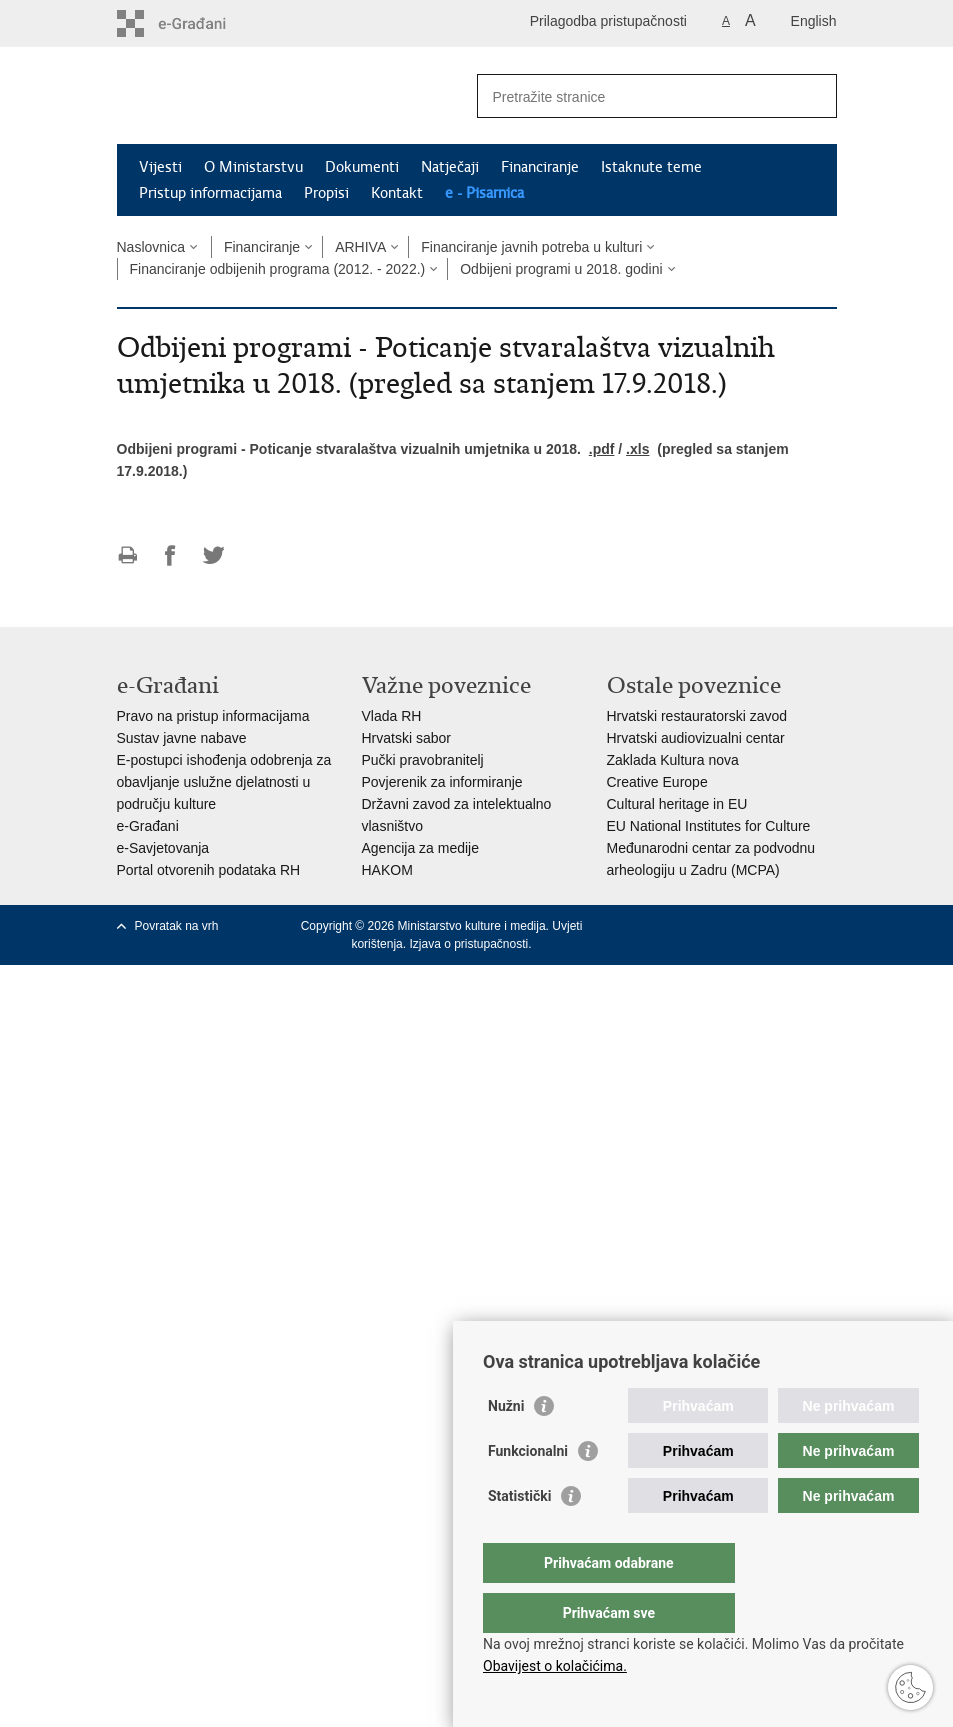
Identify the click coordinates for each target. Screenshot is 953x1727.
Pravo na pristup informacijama (213, 716)
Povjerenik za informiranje (442, 782)
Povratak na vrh (177, 926)
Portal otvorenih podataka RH (209, 870)
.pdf (602, 449)
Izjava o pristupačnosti (468, 944)
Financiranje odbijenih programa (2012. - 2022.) (278, 269)
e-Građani (148, 826)
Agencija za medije (421, 848)
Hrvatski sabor (406, 738)
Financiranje (540, 167)
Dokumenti (362, 167)
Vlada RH (392, 716)
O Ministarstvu (253, 167)
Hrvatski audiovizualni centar (696, 738)
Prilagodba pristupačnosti (608, 21)
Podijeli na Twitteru (213, 555)
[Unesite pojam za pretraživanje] (635, 96)
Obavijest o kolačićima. (555, 1666)
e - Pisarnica (484, 193)
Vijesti (160, 167)
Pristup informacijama (210, 193)
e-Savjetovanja (163, 848)
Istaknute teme (651, 167)
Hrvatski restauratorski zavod (697, 716)
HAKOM (387, 870)
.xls (637, 449)
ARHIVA (360, 247)
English (814, 21)
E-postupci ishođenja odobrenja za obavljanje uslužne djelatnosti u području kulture (224, 782)
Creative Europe (657, 782)
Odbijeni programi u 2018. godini (561, 269)
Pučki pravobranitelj (423, 760)
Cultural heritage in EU (677, 804)
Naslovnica (151, 247)
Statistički (519, 1536)
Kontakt (397, 193)
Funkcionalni (528, 1491)
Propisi (326, 193)
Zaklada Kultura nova (673, 760)
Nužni (506, 1446)
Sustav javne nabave (182, 738)
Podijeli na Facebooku (170, 555)
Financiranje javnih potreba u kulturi (531, 247)
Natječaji (450, 167)
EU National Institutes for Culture (709, 826)
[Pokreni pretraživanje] (814, 96)
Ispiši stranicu (127, 555)
